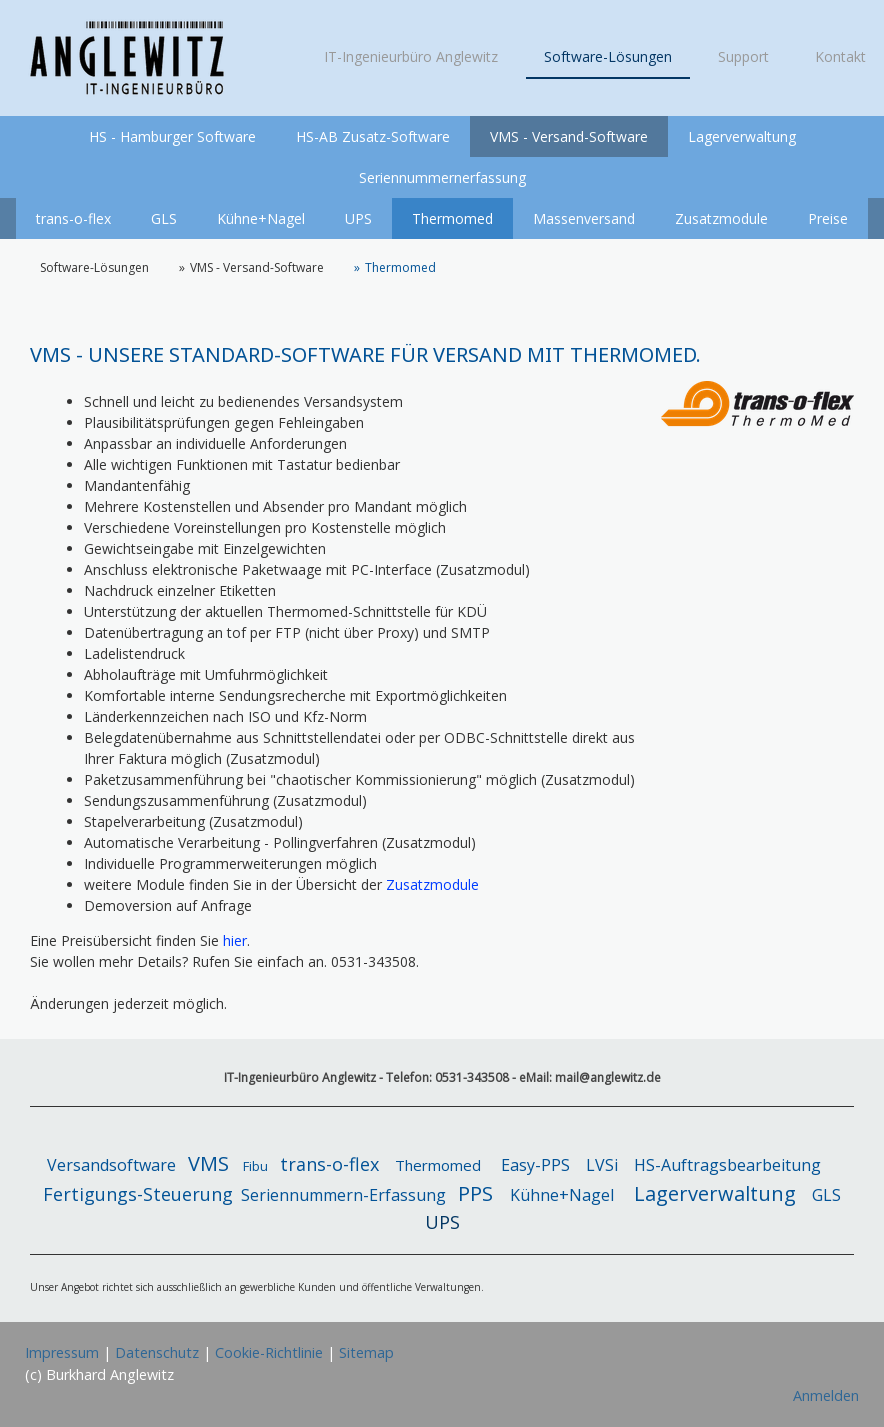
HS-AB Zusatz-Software (373, 136)
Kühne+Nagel (261, 218)
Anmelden (826, 1395)
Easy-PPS (535, 1165)
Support (743, 56)
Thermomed (452, 218)
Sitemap (366, 1352)
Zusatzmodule (721, 218)
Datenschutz (157, 1352)
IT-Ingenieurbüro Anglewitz (411, 56)
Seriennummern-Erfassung (343, 1195)
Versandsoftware (115, 1165)
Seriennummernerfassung (442, 177)
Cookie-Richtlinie (269, 1352)
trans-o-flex (73, 218)
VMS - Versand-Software (569, 136)
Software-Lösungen (608, 56)
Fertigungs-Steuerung (138, 1194)
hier (235, 940)
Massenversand (584, 218)
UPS (358, 218)
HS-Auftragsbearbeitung (727, 1165)
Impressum (62, 1352)
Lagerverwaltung (742, 136)
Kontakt (840, 56)
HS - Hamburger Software (172, 136)
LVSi (602, 1165)
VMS (208, 1163)
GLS (164, 218)
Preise (828, 218)
